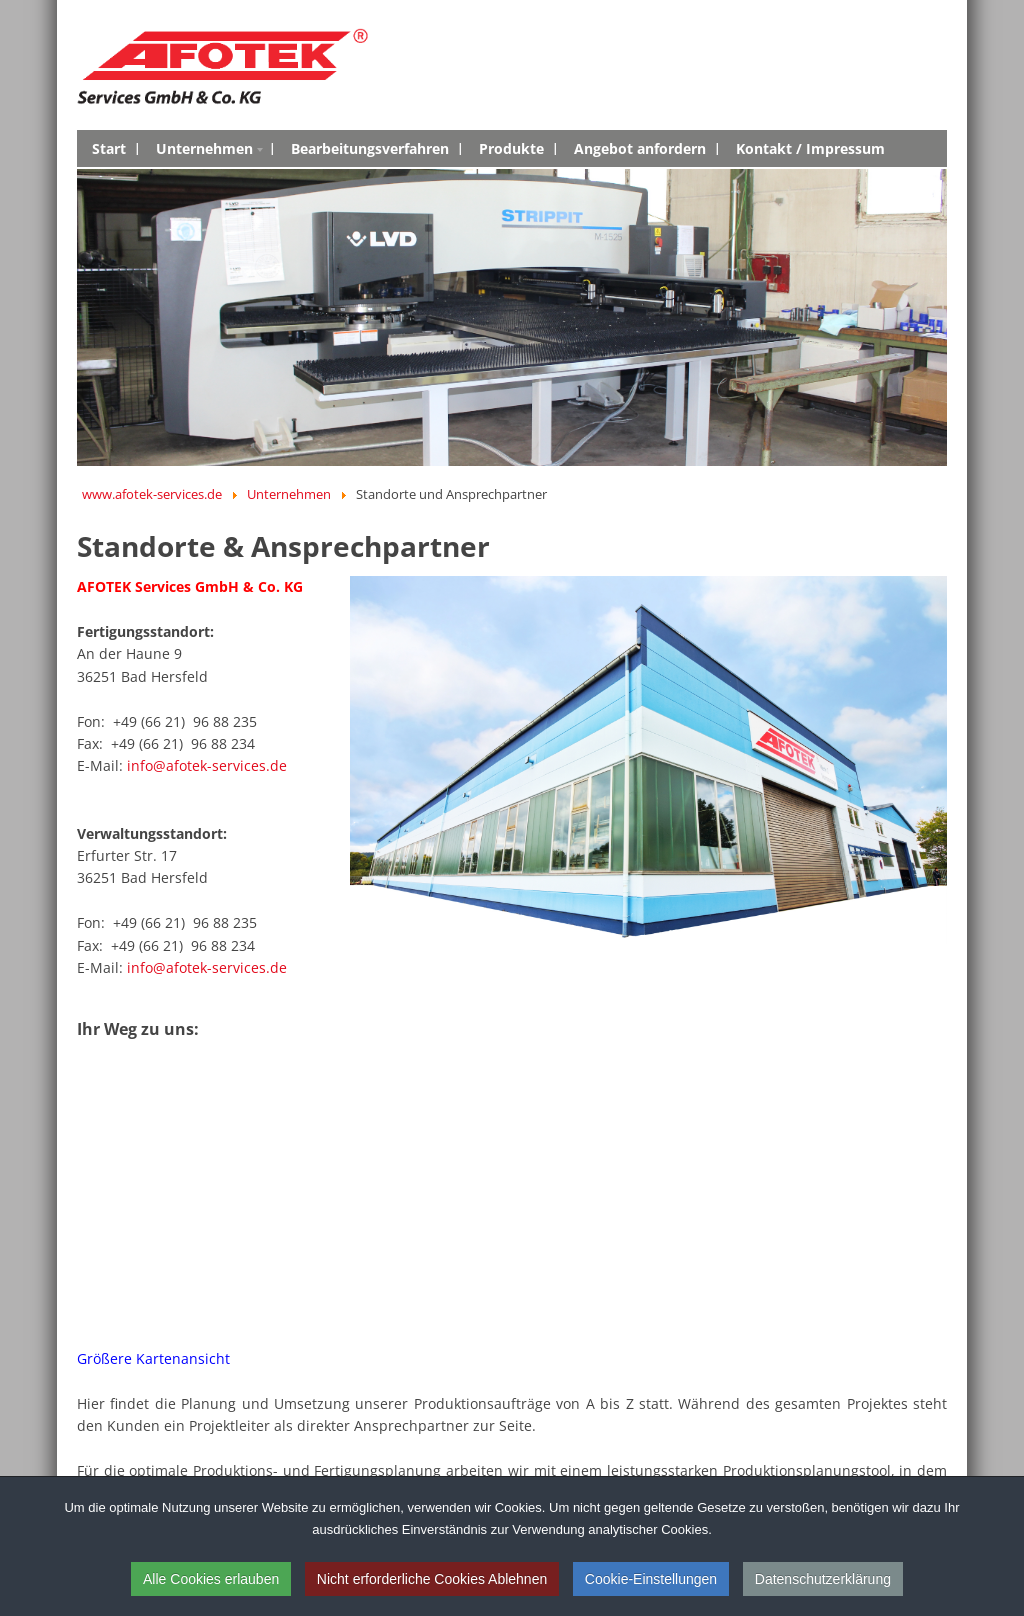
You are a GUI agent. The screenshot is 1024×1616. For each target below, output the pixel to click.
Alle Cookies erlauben (211, 1579)
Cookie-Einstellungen (651, 1579)
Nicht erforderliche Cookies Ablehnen (432, 1579)
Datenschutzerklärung (823, 1579)
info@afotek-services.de (207, 765)
